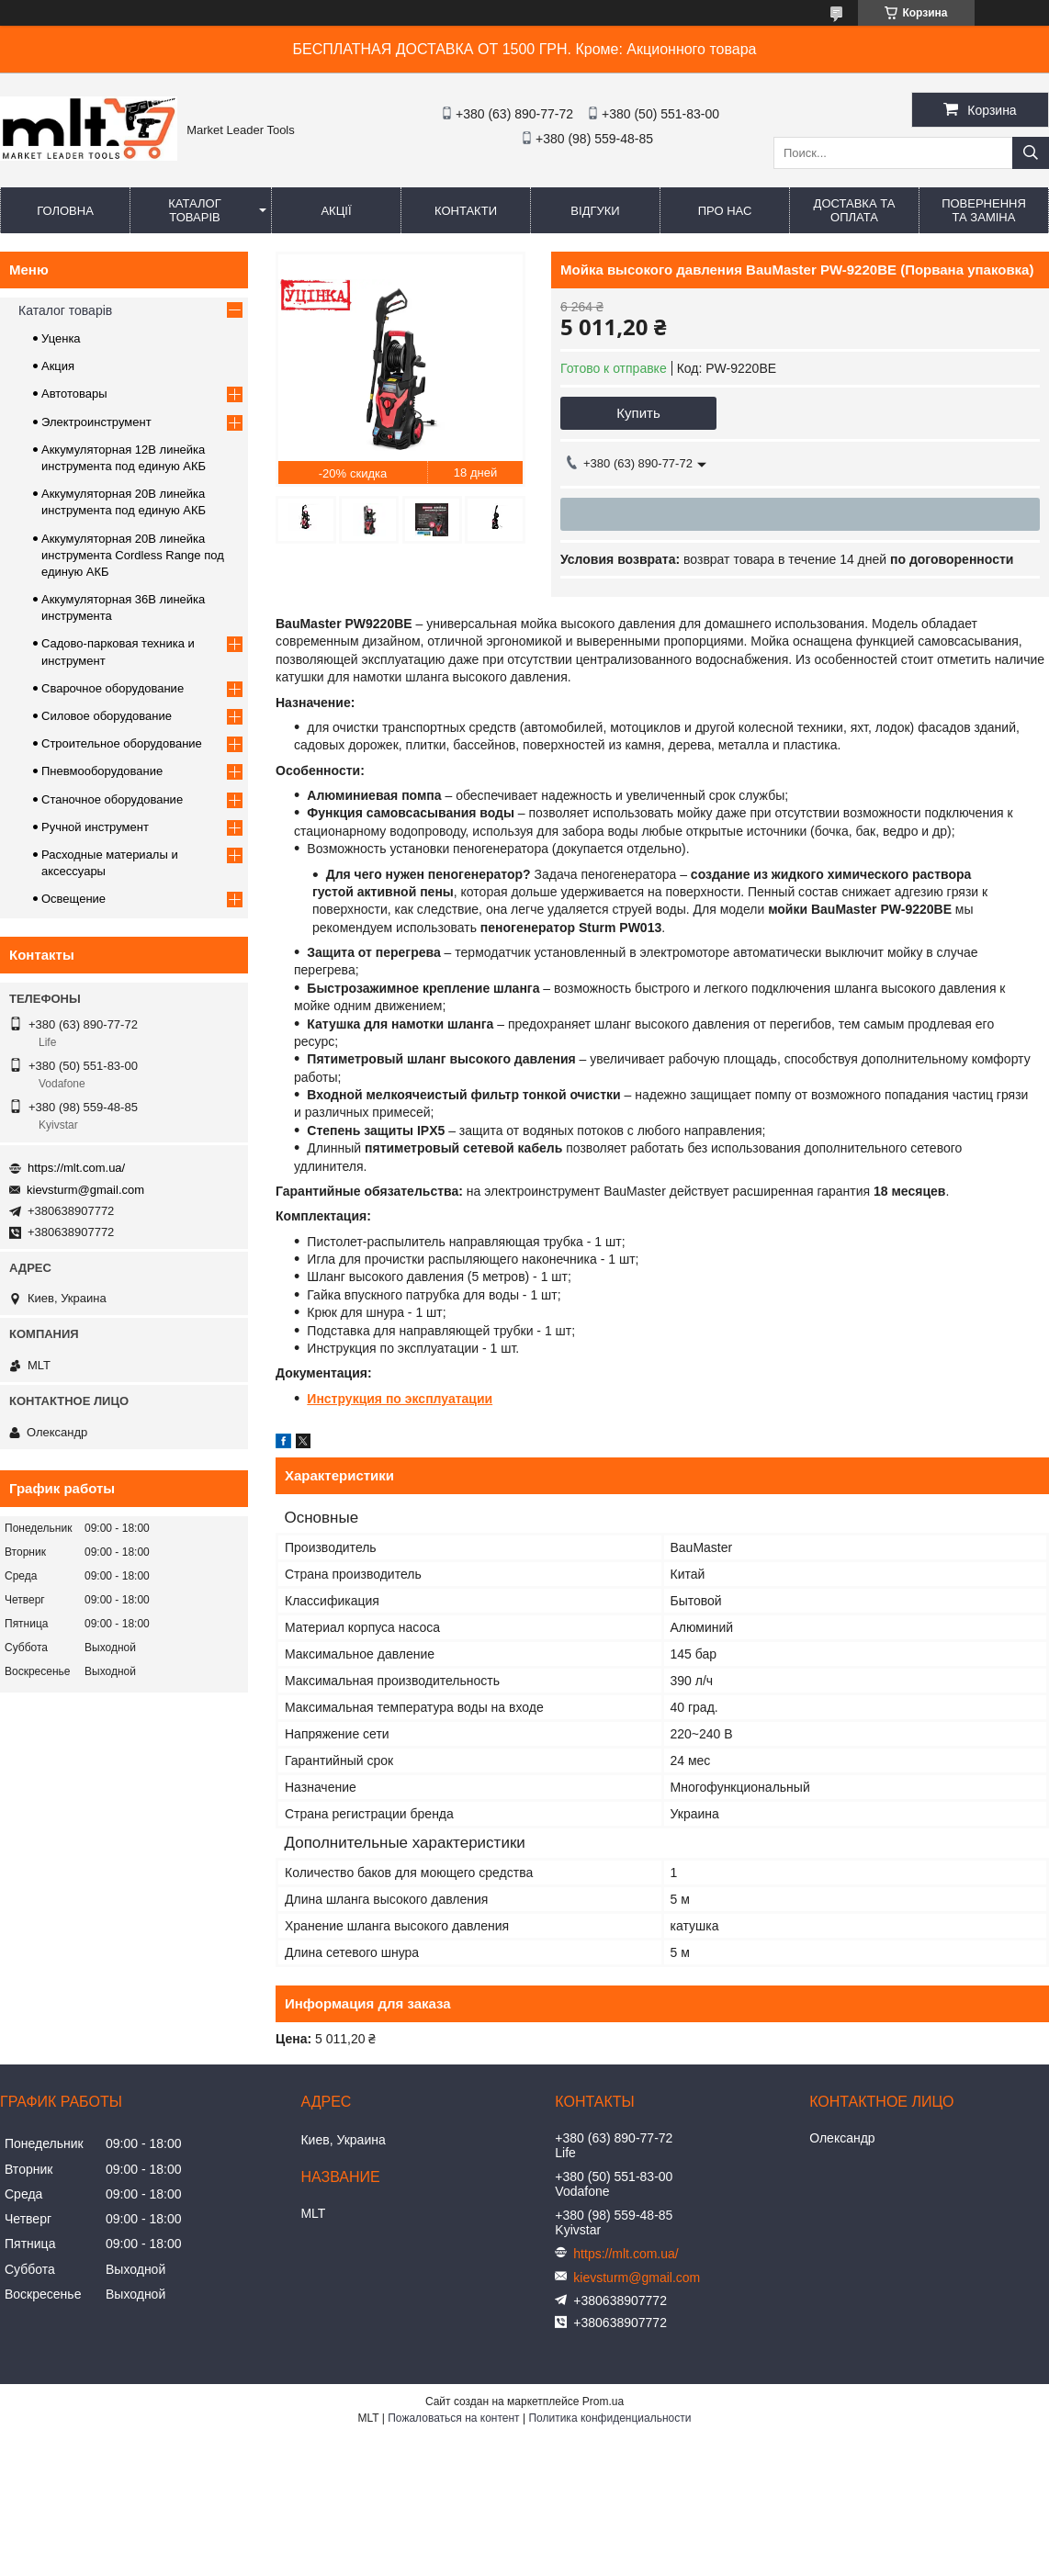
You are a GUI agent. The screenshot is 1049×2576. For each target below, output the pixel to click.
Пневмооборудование (102, 771)
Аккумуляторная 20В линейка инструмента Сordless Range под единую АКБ (132, 555)
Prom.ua (603, 2401)
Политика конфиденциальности (609, 2418)
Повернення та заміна (984, 210)
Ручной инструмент (95, 827)
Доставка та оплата (855, 210)
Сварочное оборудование (112, 688)
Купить (638, 413)
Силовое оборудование (106, 716)
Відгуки (594, 211)
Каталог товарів (194, 210)
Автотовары (74, 393)
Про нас (725, 211)
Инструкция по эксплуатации (399, 1398)
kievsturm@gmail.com (85, 1190)
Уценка (61, 338)
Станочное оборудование (112, 799)
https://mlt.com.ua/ (76, 1168)
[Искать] (1030, 153)
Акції (336, 211)
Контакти (465, 211)
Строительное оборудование (121, 743)
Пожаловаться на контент (453, 2418)
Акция (57, 366)
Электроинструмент (96, 422)
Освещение (73, 899)
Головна (65, 211)
